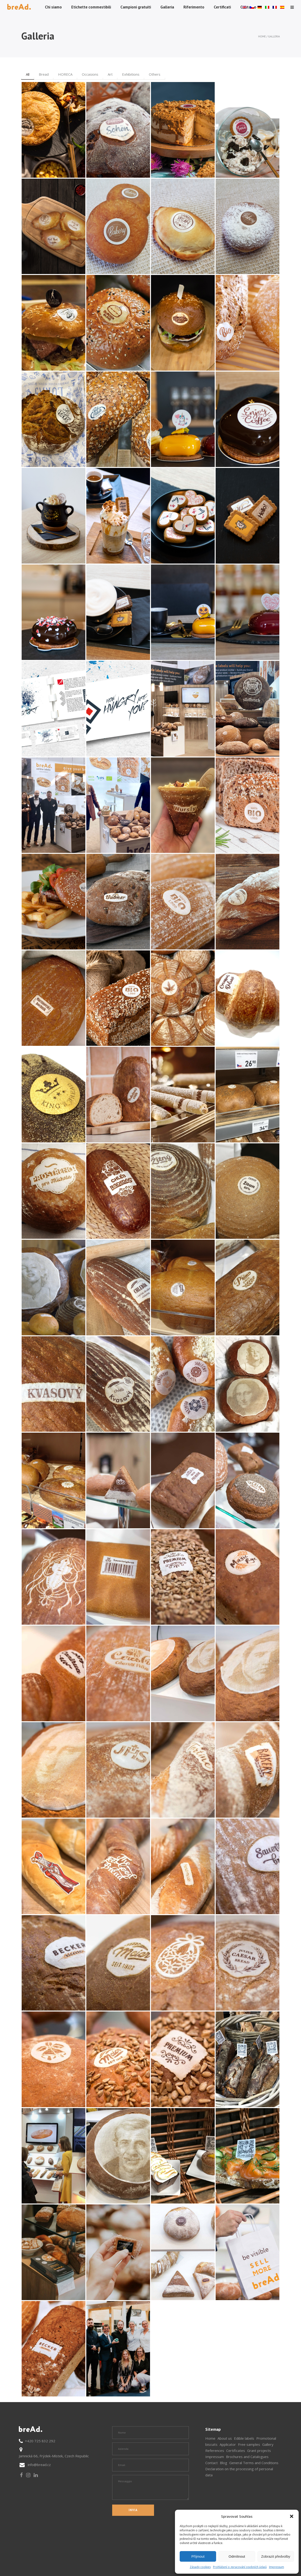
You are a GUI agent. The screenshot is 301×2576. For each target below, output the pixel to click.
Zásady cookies (200, 2567)
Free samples (249, 2444)
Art (110, 74)
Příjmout (198, 2556)
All (27, 74)
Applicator (228, 2444)
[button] (291, 2516)
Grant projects (259, 2450)
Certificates (235, 2450)
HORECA (65, 74)
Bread (44, 74)
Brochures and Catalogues (247, 2456)
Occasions (90, 74)
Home (262, 36)
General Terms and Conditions (253, 2462)
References (214, 2450)
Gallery (267, 2444)
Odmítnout (237, 2556)
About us (225, 2438)
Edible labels (244, 2438)
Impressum (276, 2567)
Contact (211, 2462)
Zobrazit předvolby (275, 2556)
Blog (223, 2462)
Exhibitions (130, 74)
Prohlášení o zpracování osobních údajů (240, 2567)
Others (154, 74)
